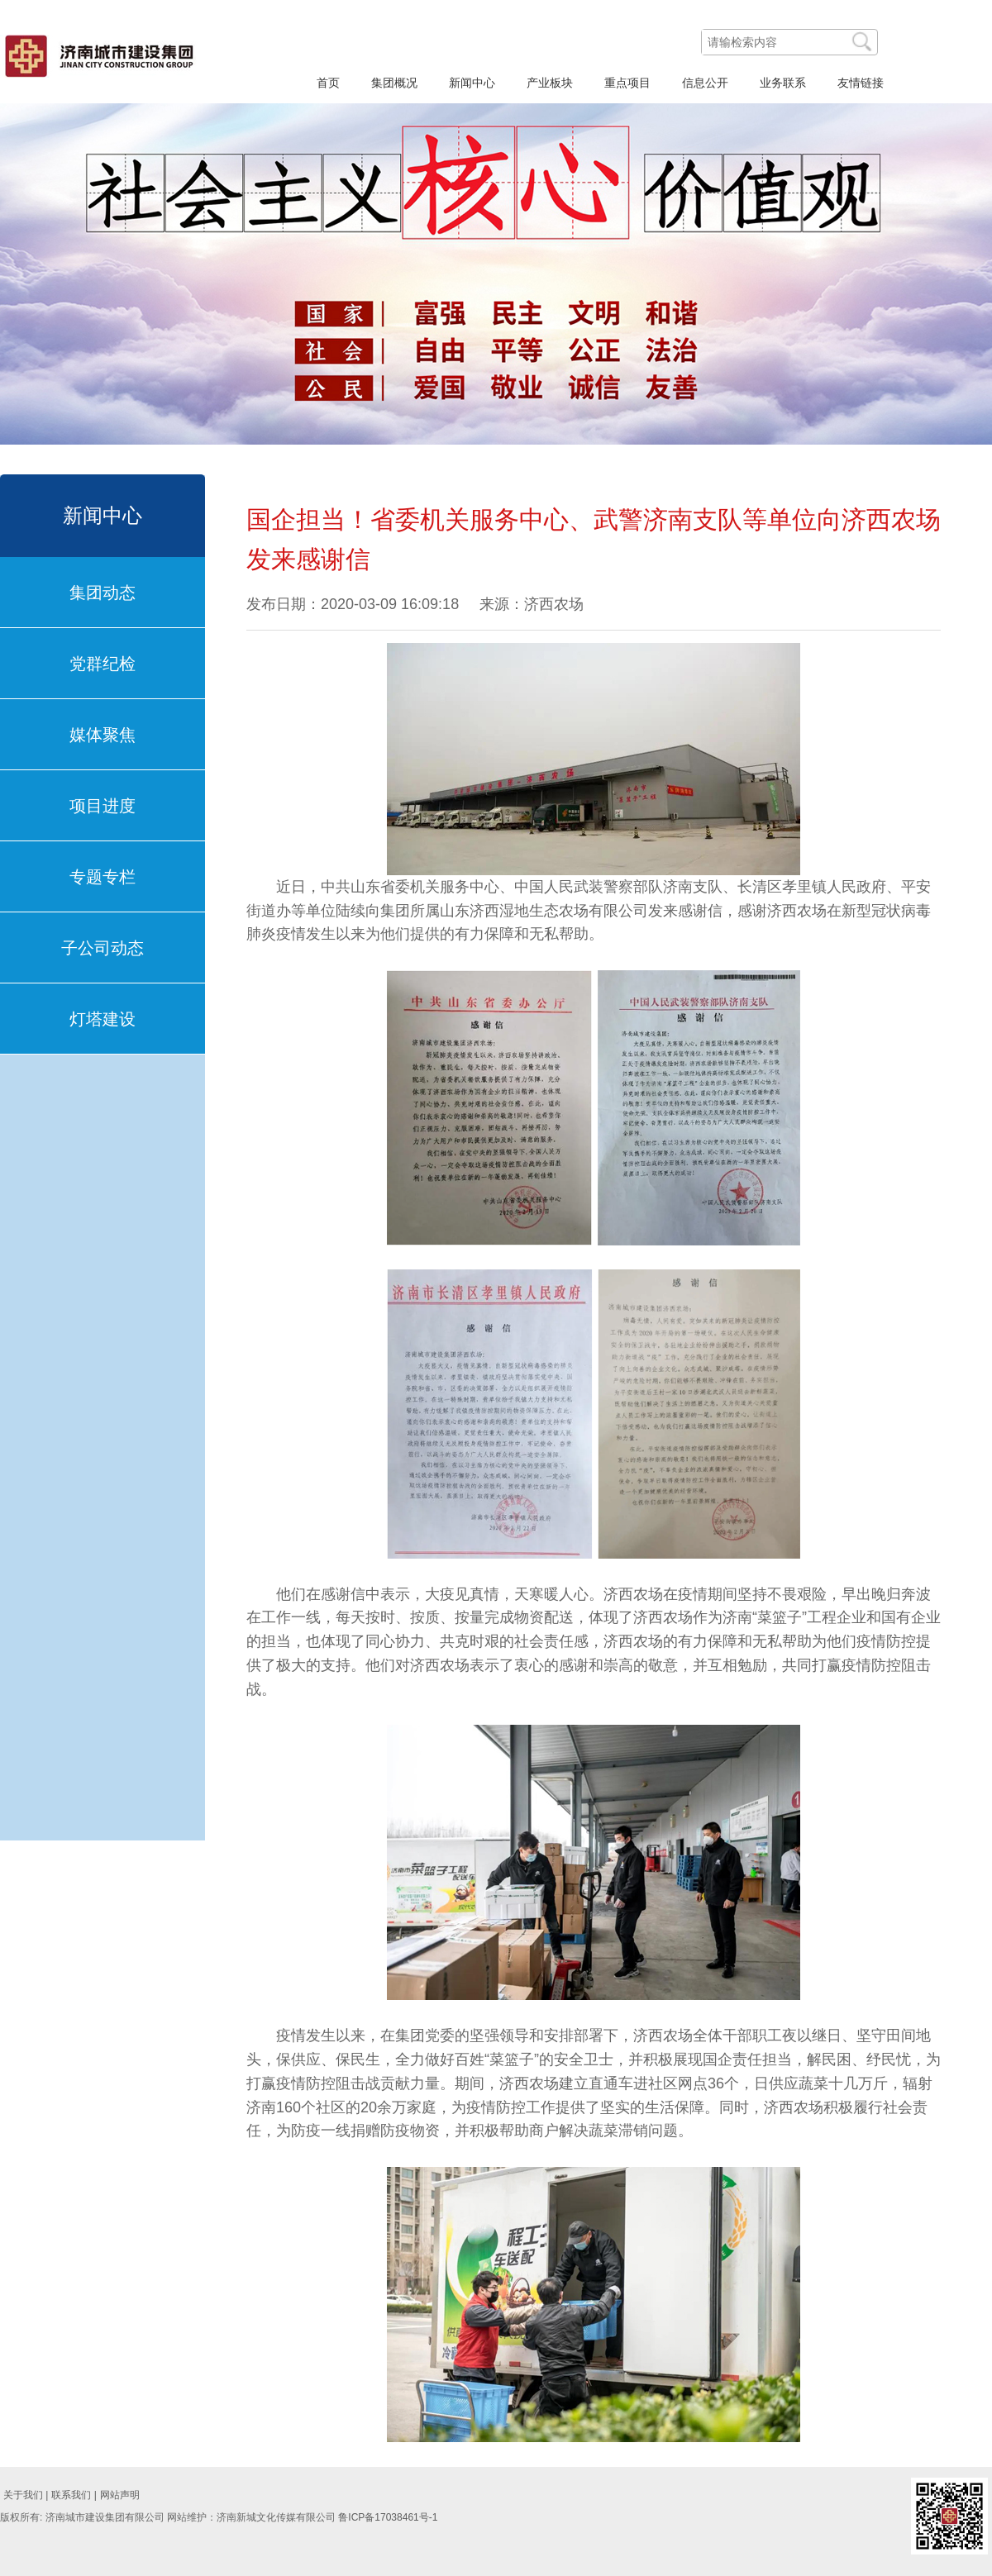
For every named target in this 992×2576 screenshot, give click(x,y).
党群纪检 (102, 664)
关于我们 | (25, 2495)
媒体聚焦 (102, 735)
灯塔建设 (102, 1019)
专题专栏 (102, 877)
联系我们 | (73, 2495)
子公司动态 (102, 948)
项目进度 (102, 806)
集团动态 (102, 592)
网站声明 (120, 2495)
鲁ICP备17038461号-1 (387, 2517)
